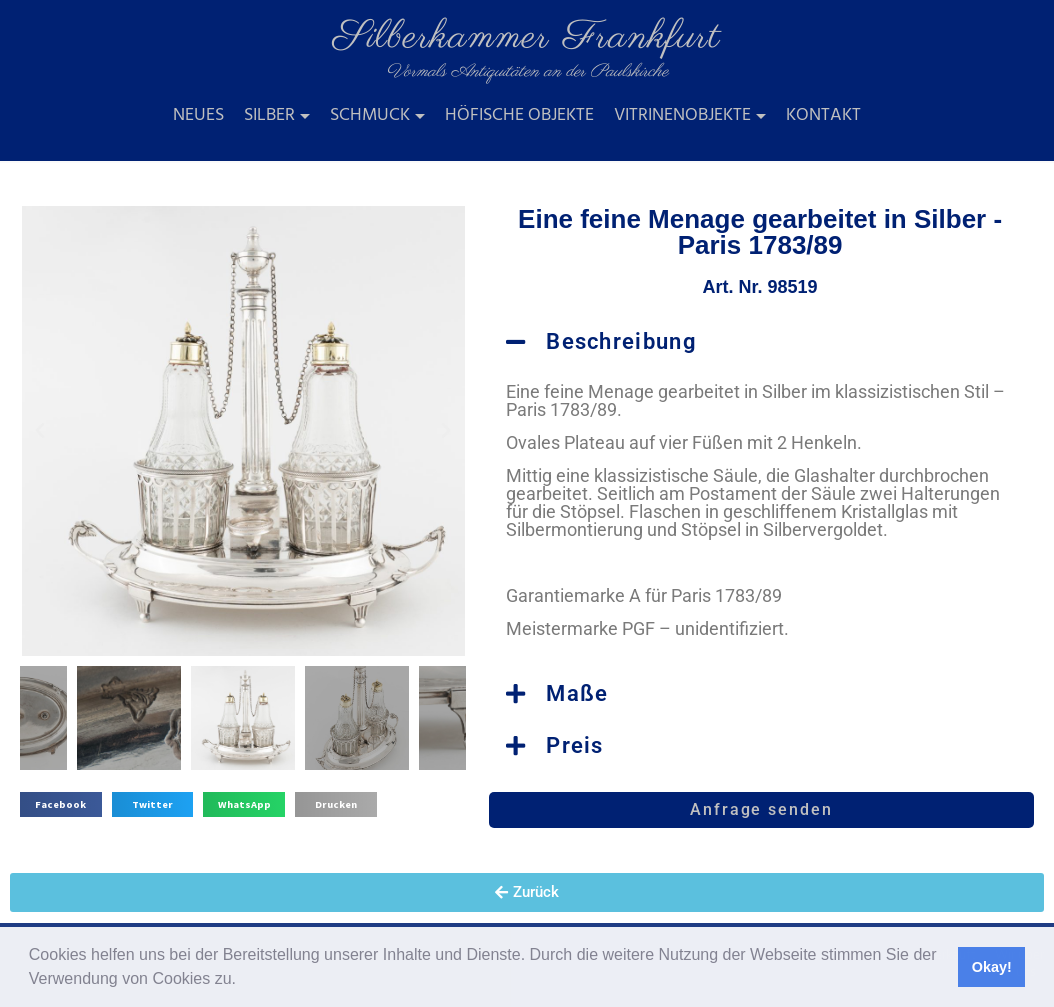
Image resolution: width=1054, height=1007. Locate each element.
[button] (243, 981)
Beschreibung (621, 341)
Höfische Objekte (519, 115)
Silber (269, 115)
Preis (575, 745)
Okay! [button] (992, 967)
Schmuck (370, 115)
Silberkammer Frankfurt (527, 37)
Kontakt (823, 115)
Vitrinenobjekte (682, 115)
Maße (577, 693)
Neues (198, 115)
